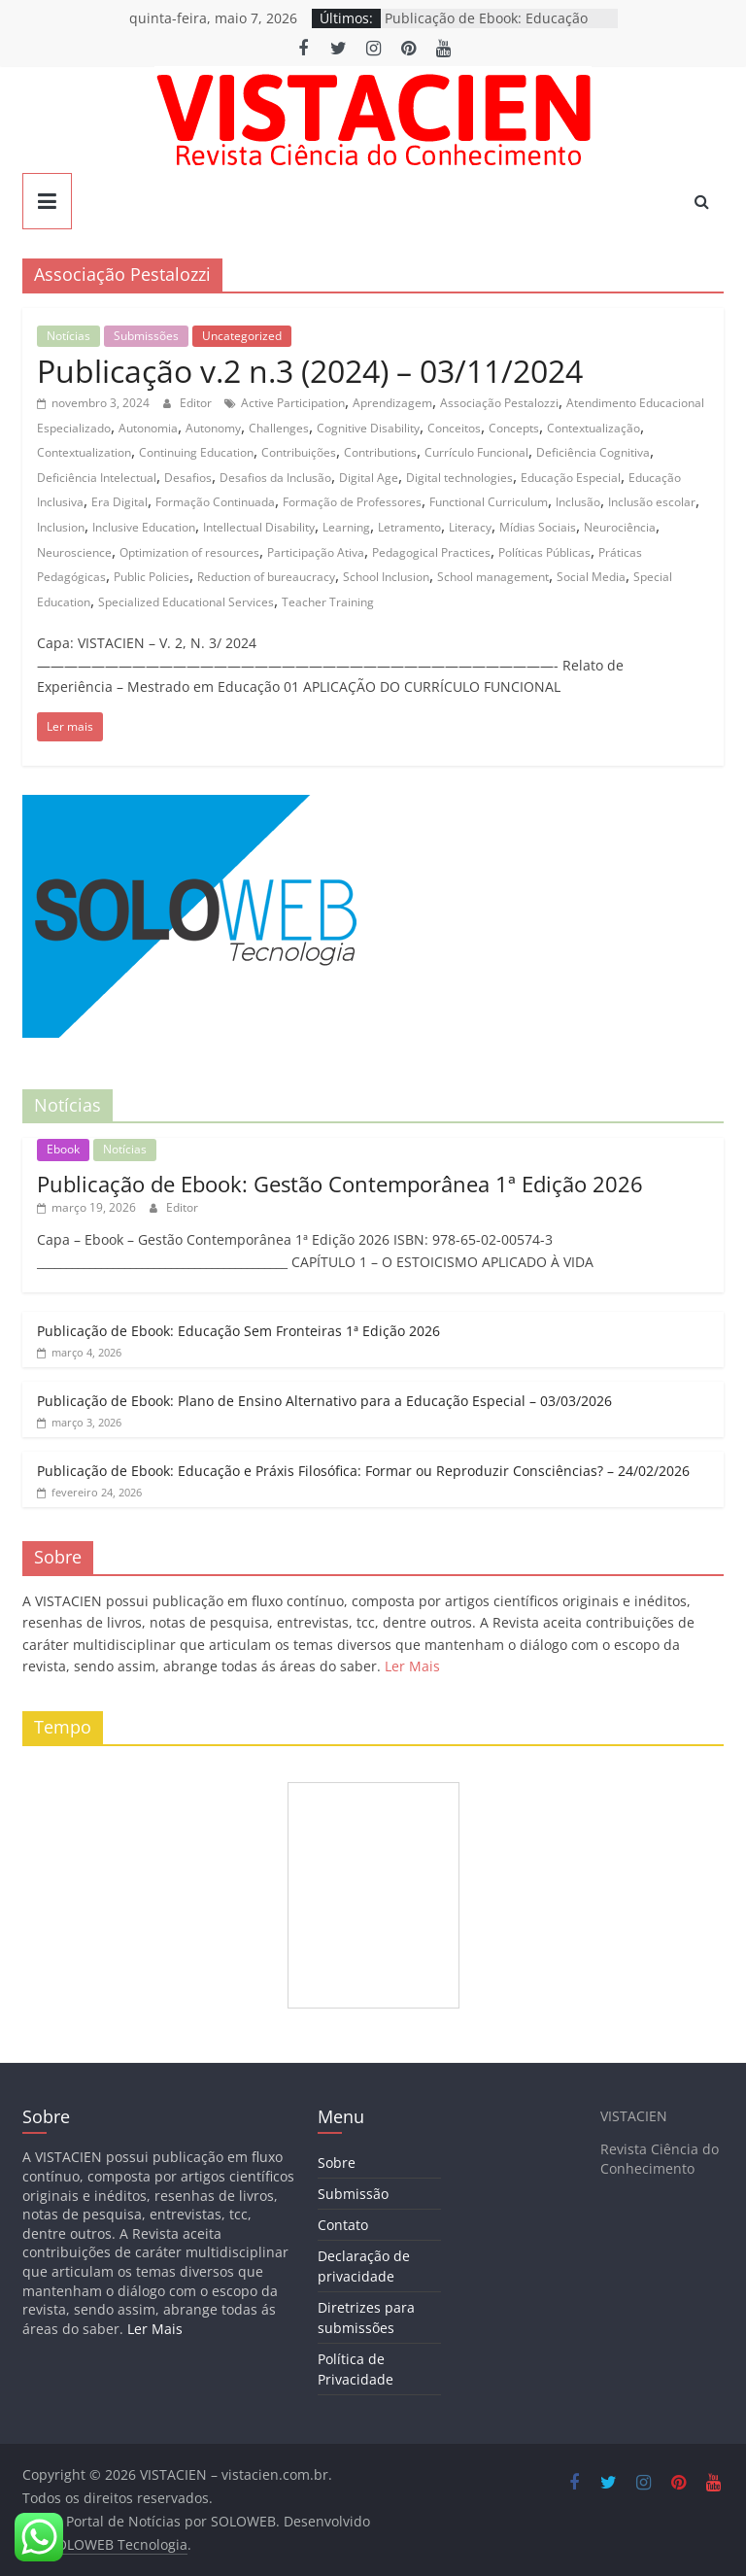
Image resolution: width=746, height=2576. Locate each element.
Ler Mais (412, 1666)
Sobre (337, 2162)
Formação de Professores (352, 502)
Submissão (353, 2193)
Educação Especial (571, 477)
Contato (343, 2224)
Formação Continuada (215, 502)
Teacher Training (328, 602)
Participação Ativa (315, 552)
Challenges (279, 428)
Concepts (514, 428)
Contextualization (84, 452)
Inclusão (578, 502)
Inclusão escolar (651, 502)
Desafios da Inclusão (275, 477)
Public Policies (151, 576)
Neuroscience (74, 552)
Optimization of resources (189, 552)
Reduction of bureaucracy (266, 576)
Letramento (409, 527)
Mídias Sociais (537, 527)
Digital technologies (459, 477)
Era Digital (119, 502)
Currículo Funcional (476, 452)
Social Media (591, 576)
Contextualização (593, 428)
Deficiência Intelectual (96, 477)
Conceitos (454, 428)
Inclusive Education (143, 527)
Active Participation (293, 403)
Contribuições (298, 452)
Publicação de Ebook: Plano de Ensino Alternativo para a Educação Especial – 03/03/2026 (324, 1400)
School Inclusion (386, 576)
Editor (197, 403)
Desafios (188, 477)
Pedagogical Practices (431, 552)
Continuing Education (196, 452)
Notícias (68, 335)
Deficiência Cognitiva (593, 452)
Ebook (63, 1149)
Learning (346, 527)
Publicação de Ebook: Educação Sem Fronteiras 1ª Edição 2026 (238, 1331)
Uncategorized (242, 335)
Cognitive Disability (368, 428)
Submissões (146, 335)
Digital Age (368, 477)
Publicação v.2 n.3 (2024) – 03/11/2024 (310, 371)
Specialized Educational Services (186, 602)
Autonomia (148, 428)
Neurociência (620, 527)
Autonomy (213, 428)
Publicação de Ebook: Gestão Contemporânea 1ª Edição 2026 (340, 1183)
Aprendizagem (392, 403)
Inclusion (61, 527)
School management (493, 576)
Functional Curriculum (488, 502)
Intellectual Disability (259, 527)
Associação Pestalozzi (499, 403)
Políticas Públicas (544, 552)
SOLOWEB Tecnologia (118, 2544)
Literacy (470, 527)
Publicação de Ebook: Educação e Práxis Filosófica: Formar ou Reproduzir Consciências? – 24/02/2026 (363, 1470)
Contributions (380, 452)
